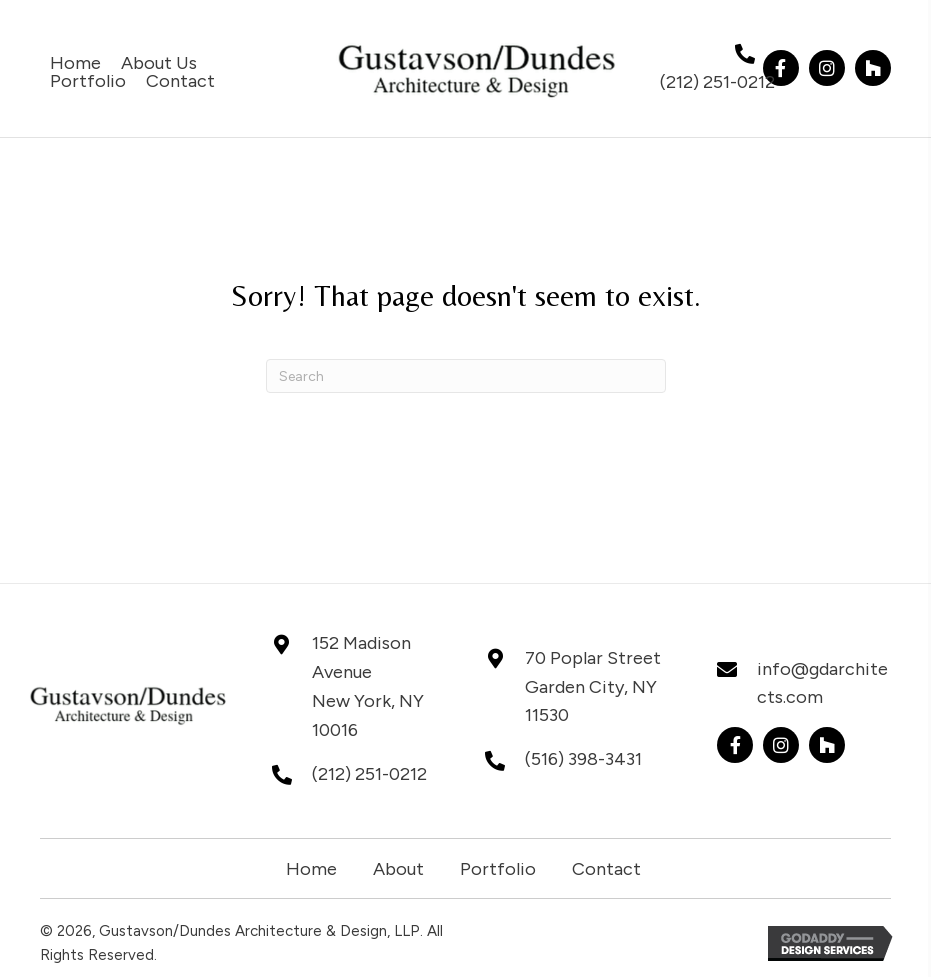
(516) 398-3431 (583, 759)
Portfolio (498, 869)
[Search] (466, 376)
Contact (606, 869)
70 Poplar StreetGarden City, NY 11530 (593, 687)
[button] (781, 68)
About (398, 869)
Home (311, 869)
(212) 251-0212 (717, 82)
